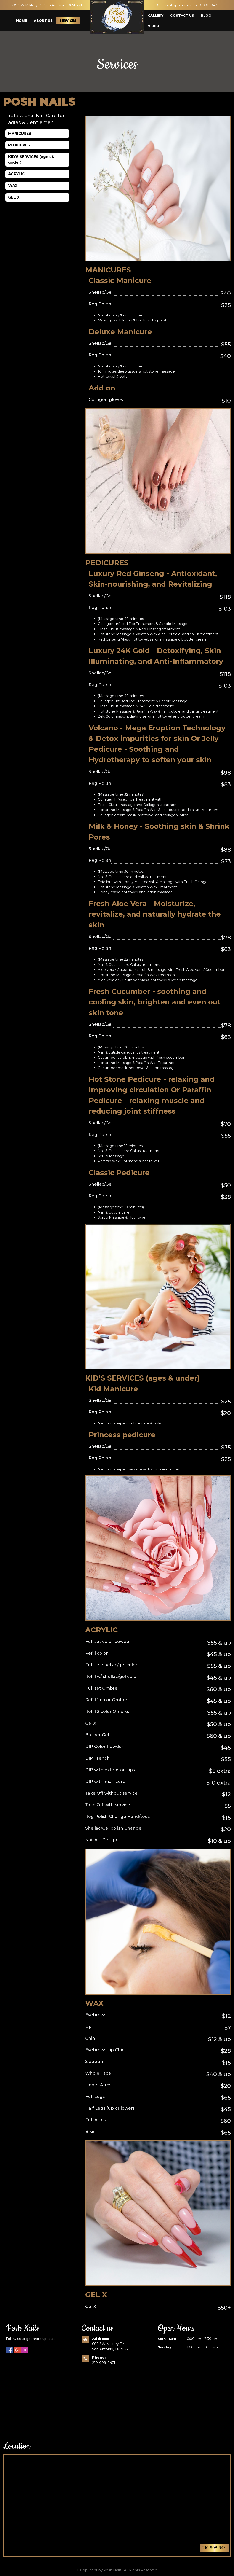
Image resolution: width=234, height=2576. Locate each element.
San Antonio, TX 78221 (111, 2349)
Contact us (182, 15)
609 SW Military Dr (108, 2344)
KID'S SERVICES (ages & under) (31, 159)
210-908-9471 (103, 2363)
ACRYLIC (16, 174)
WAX (12, 185)
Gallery (155, 15)
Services (68, 21)
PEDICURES (19, 145)
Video (153, 26)
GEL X (13, 197)
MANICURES (19, 133)
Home (21, 21)
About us (43, 21)
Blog (206, 15)
